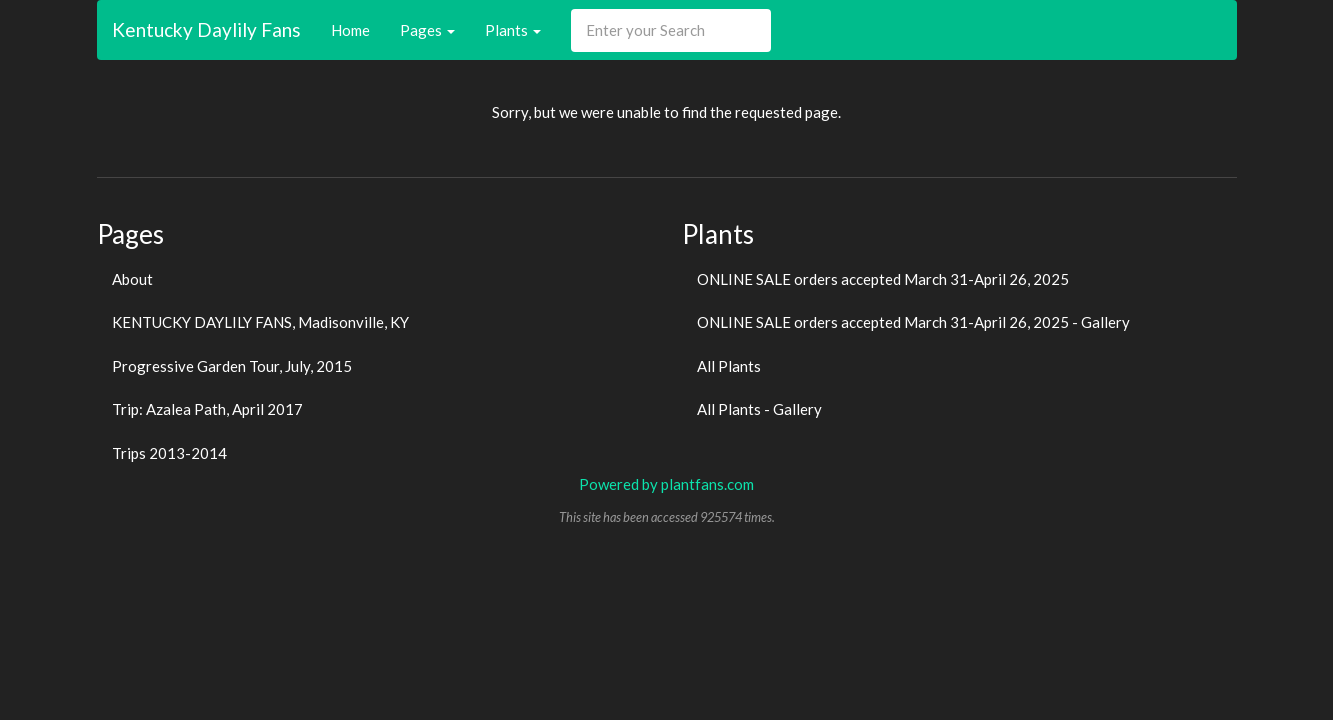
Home (350, 30)
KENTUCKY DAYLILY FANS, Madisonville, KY (260, 322)
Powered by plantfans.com (666, 484)
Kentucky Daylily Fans (206, 29)
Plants (513, 30)
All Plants (729, 366)
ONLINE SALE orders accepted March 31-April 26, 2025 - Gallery (913, 322)
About (132, 279)
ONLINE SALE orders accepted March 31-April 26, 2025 (883, 279)
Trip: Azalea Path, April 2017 (207, 409)
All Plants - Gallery (759, 409)
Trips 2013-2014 (169, 453)
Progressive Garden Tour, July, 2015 (232, 366)
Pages (427, 30)
